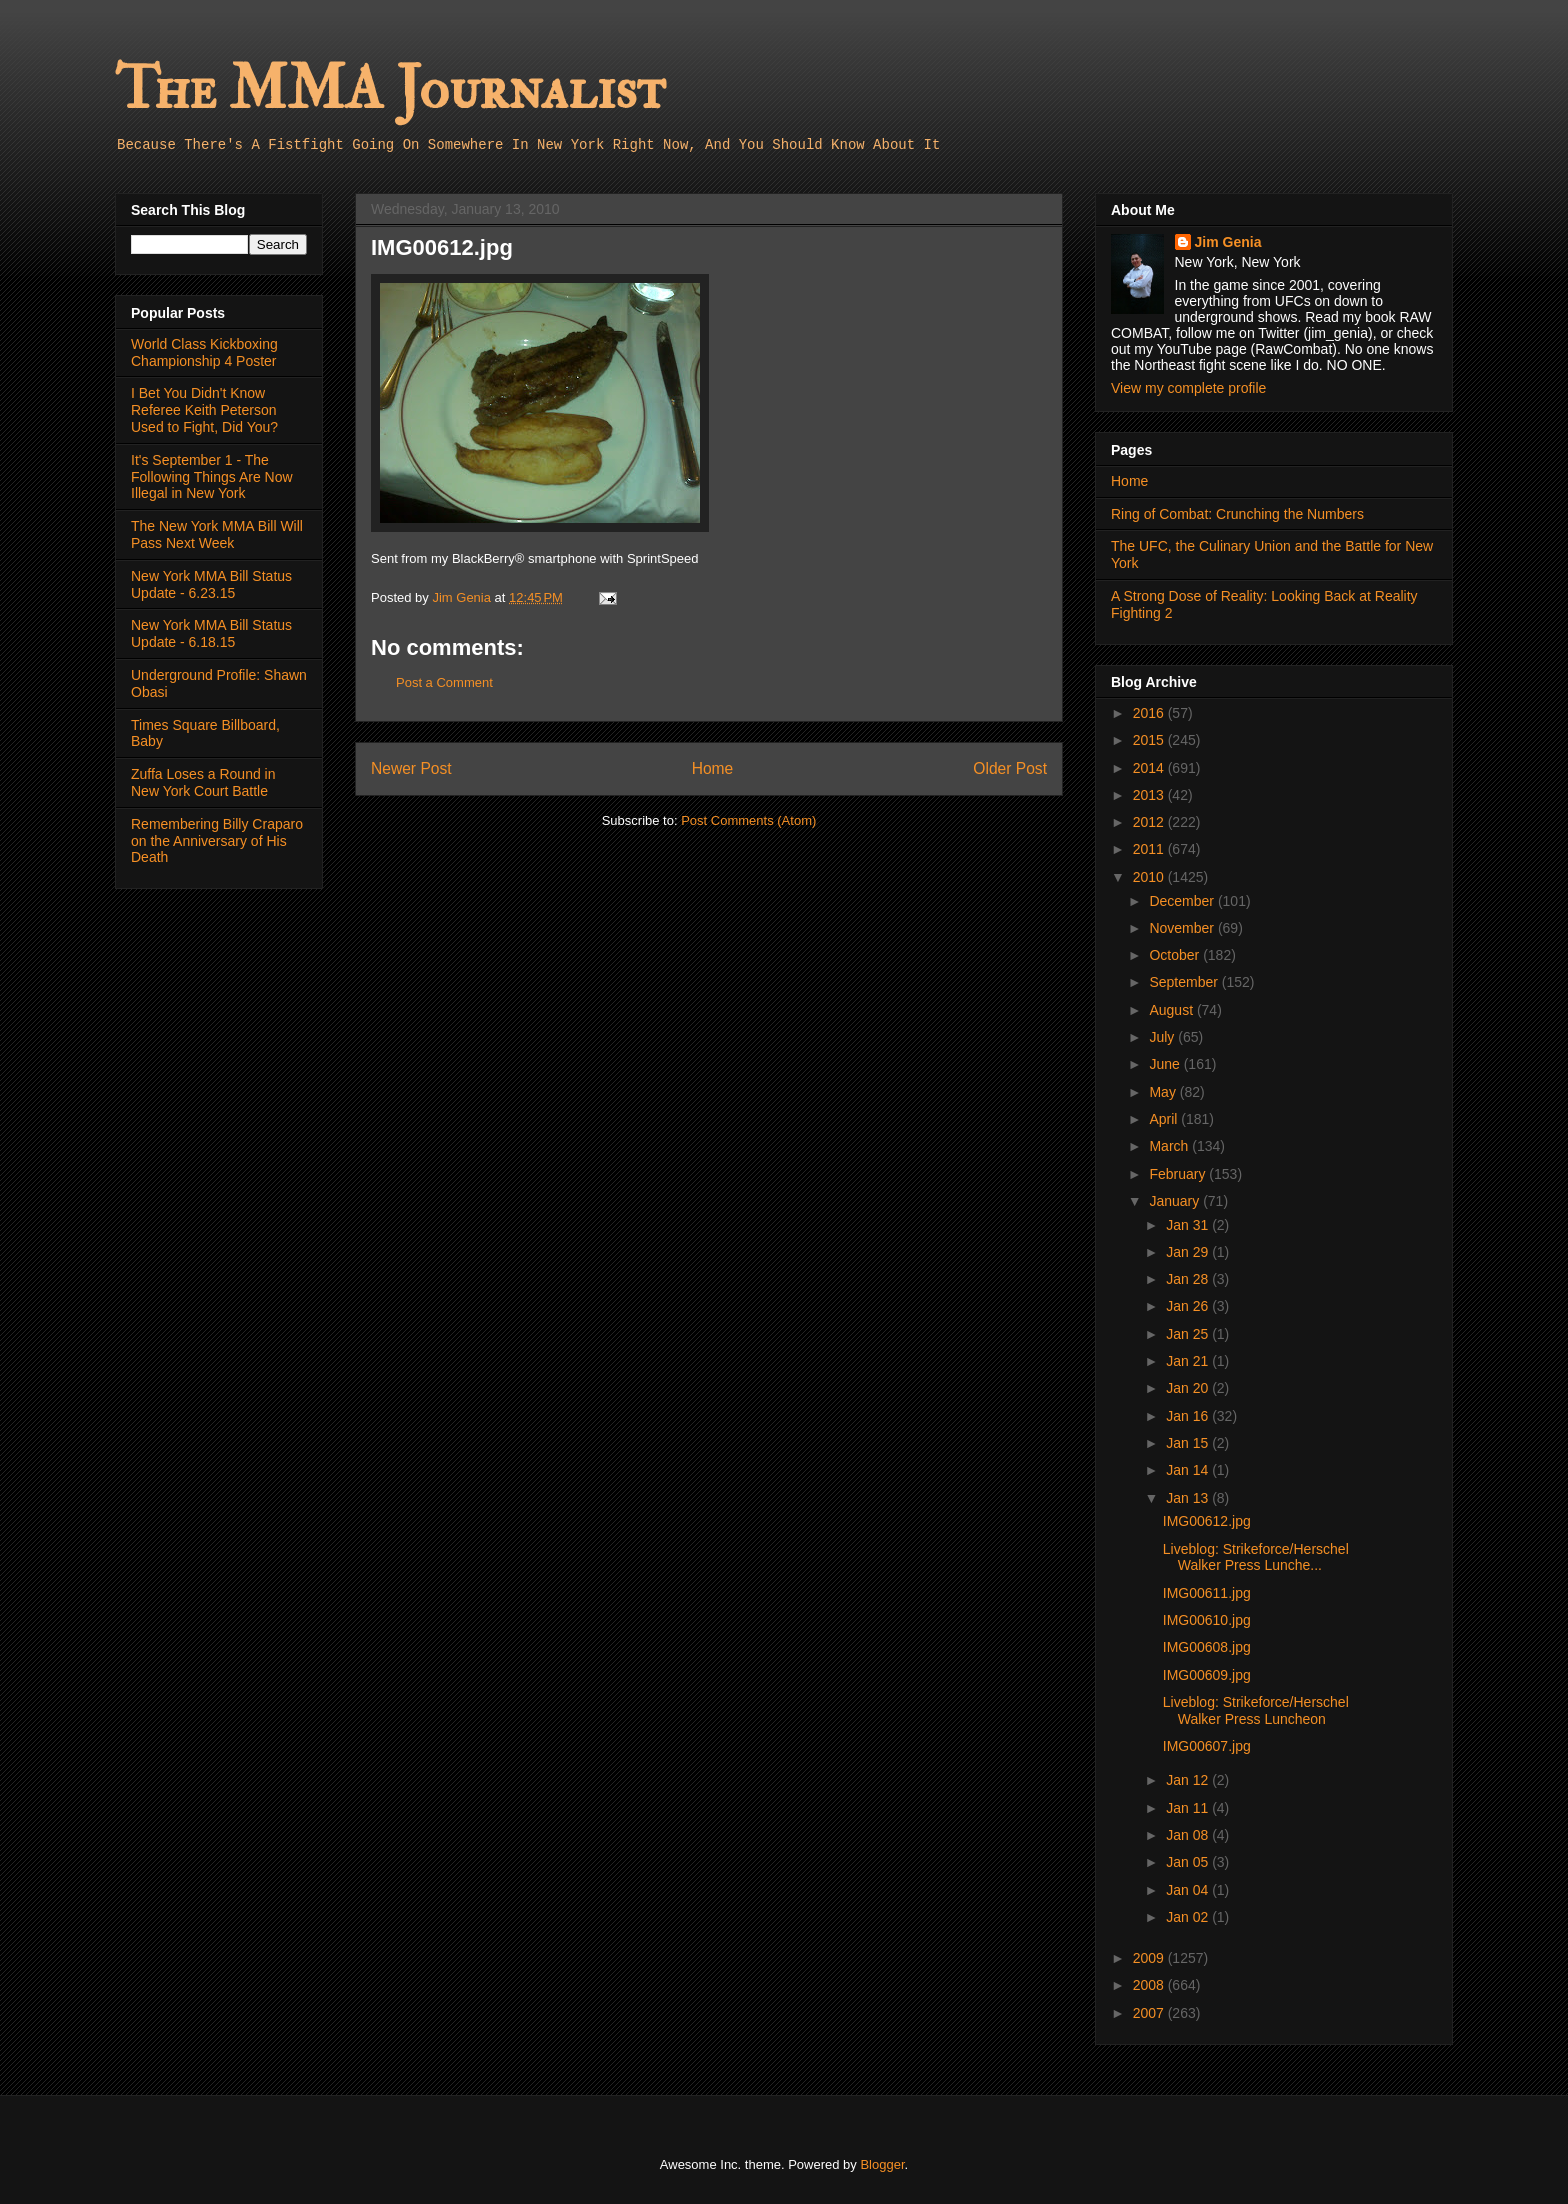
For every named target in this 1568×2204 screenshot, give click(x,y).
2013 (1150, 795)
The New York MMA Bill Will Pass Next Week (217, 534)
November (1183, 928)
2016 (1150, 713)
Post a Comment (444, 682)
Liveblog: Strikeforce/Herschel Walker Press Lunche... (1256, 1557)
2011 (1150, 849)
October (1176, 955)
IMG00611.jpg (1207, 1593)
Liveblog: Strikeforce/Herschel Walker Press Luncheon (1256, 1710)
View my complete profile (1188, 388)
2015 (1150, 740)
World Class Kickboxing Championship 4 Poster (204, 352)
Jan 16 (1189, 1416)
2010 (1150, 877)
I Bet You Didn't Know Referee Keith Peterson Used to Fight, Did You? (204, 410)
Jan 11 (1189, 1808)
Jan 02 (1189, 1917)
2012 (1150, 822)
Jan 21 (1189, 1361)
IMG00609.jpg (1207, 1675)
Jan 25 (1189, 1334)
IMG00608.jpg (1207, 1647)
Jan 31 (1189, 1225)
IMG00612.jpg (1207, 1521)
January (1176, 1201)
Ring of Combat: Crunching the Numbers (1237, 514)
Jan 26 (1189, 1306)
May (1164, 1092)
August (1172, 1010)
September (1185, 982)
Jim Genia (1228, 242)
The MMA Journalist (390, 89)
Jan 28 (1189, 1279)
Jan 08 (1189, 1835)
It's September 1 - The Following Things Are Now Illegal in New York (212, 477)
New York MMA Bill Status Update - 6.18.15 (211, 633)
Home (713, 768)
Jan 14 (1189, 1470)
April (1165, 1119)
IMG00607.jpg (1207, 1746)
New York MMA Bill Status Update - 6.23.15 (211, 584)
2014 (1150, 768)
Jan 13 (1189, 1498)
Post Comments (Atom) (748, 820)
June (1166, 1064)
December (1183, 901)
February (1179, 1174)
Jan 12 (1189, 1780)
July (1163, 1037)
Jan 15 (1189, 1443)
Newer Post (411, 768)
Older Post (1010, 768)
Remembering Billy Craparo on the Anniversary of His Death (217, 841)
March (1170, 1146)
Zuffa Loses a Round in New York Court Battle (203, 782)
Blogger (882, 2164)
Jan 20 (1189, 1388)
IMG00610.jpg (1207, 1620)
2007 (1150, 2013)
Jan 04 (1189, 1890)
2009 (1150, 1958)
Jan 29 (1189, 1252)
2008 (1150, 1985)
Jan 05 (1189, 1862)
